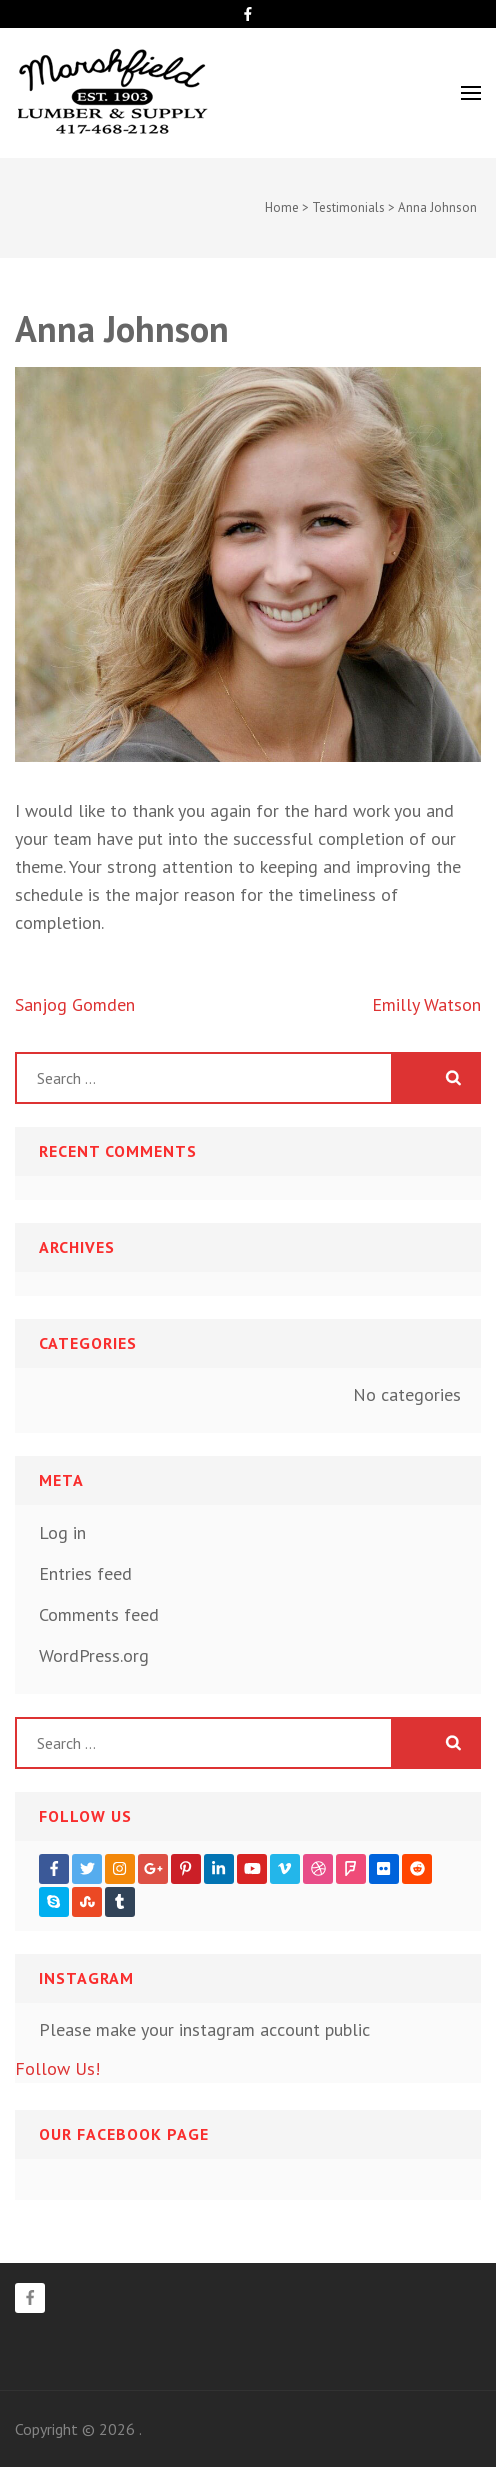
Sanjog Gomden (75, 1004)
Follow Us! (57, 2068)
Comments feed (99, 1614)
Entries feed (85, 1573)
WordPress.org (94, 1655)
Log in (62, 1532)
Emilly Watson (426, 1004)
